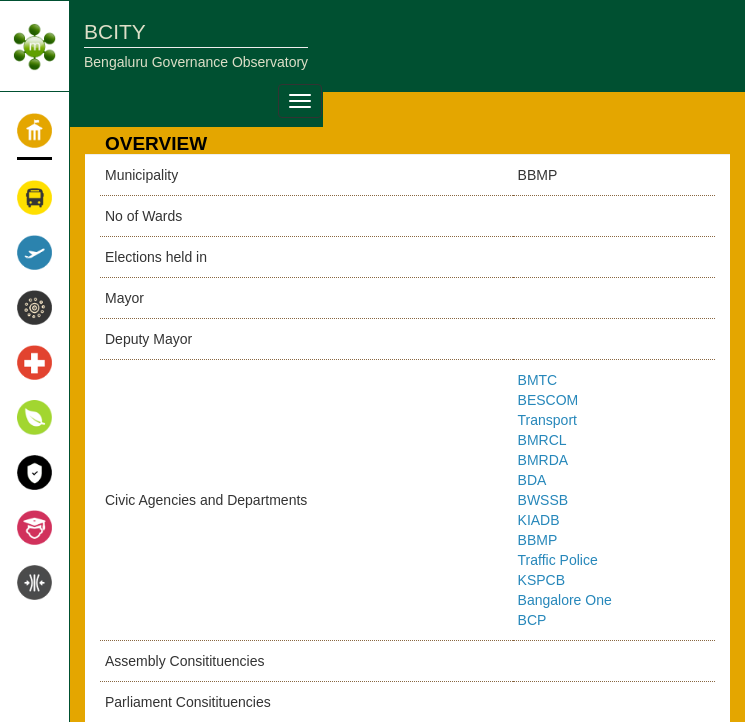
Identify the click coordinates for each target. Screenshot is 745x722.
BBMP (538, 540)
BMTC (538, 380)
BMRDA (543, 460)
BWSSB (543, 500)
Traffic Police (558, 560)
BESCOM (548, 400)
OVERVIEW (156, 143)
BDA (532, 480)
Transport (547, 420)
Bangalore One (565, 600)
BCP (532, 620)
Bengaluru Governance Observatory (196, 62)
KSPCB (541, 580)
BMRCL (542, 440)
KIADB (539, 520)
